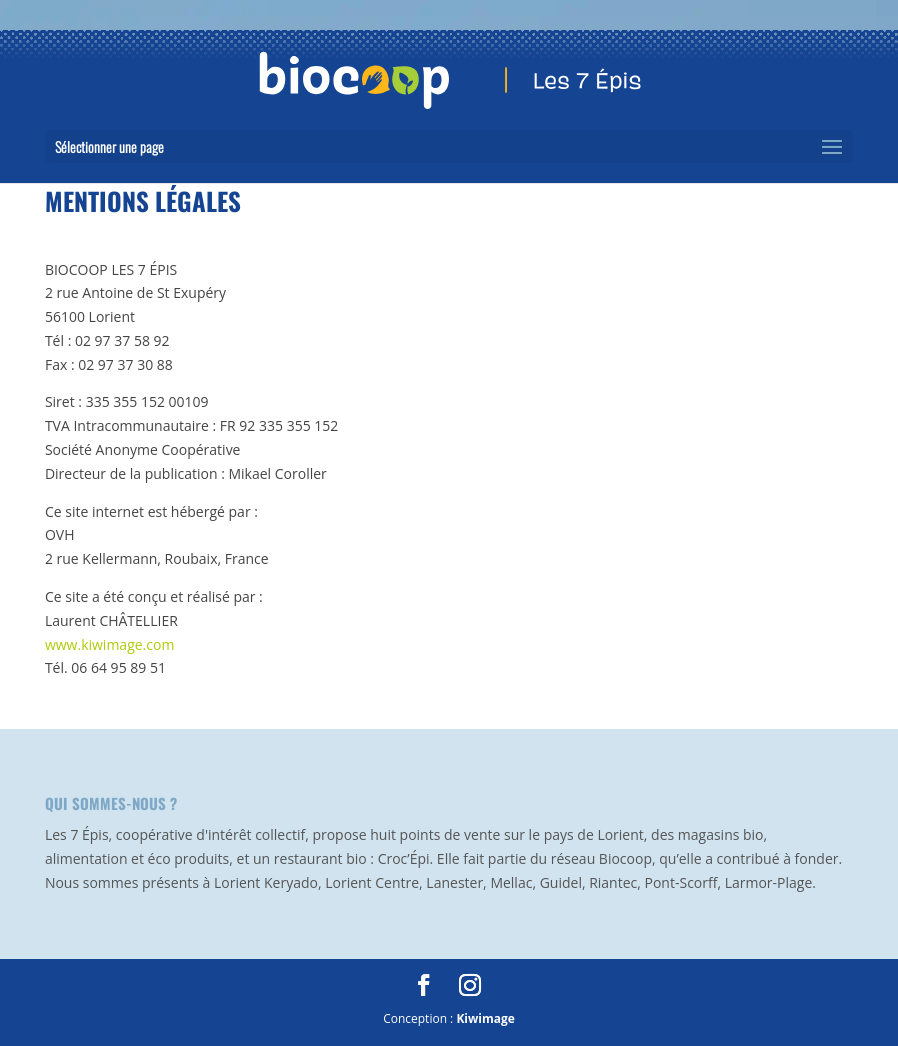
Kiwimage (485, 1018)
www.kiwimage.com (109, 644)
